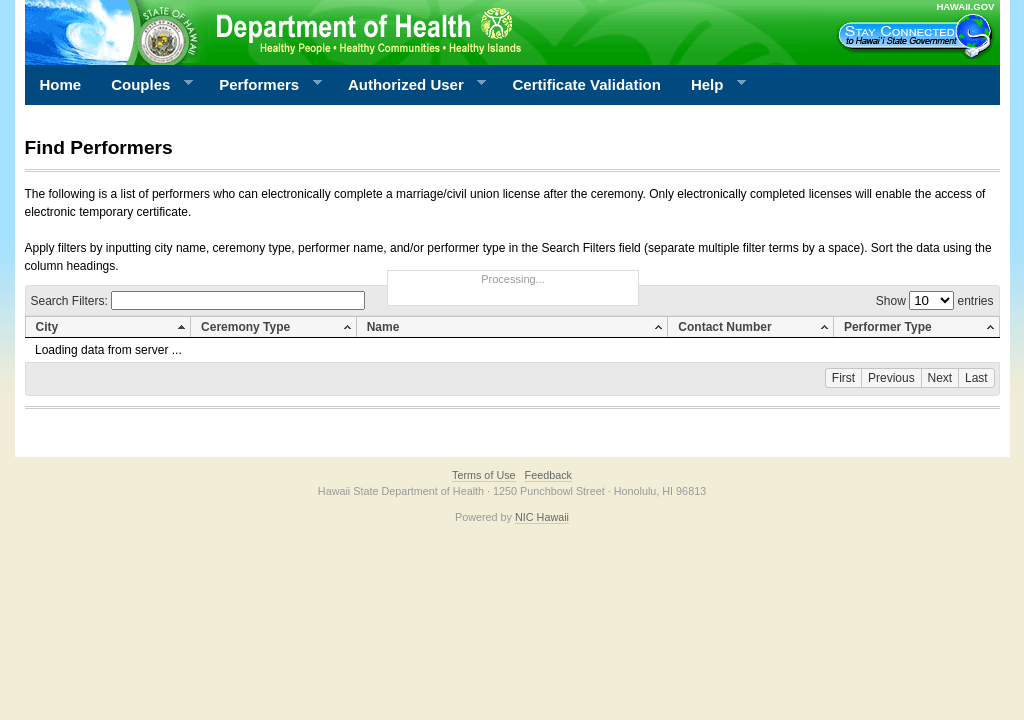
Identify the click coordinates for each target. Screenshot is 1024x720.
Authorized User (409, 85)
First (843, 378)
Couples (144, 85)
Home (61, 84)
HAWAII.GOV (965, 6)
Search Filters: (198, 301)
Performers (263, 85)
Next (940, 378)
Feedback (548, 475)
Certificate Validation (587, 84)
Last (976, 378)
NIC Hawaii (542, 517)
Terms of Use (484, 475)
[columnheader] (108, 327)
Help (711, 85)
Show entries (935, 301)
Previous (891, 378)
